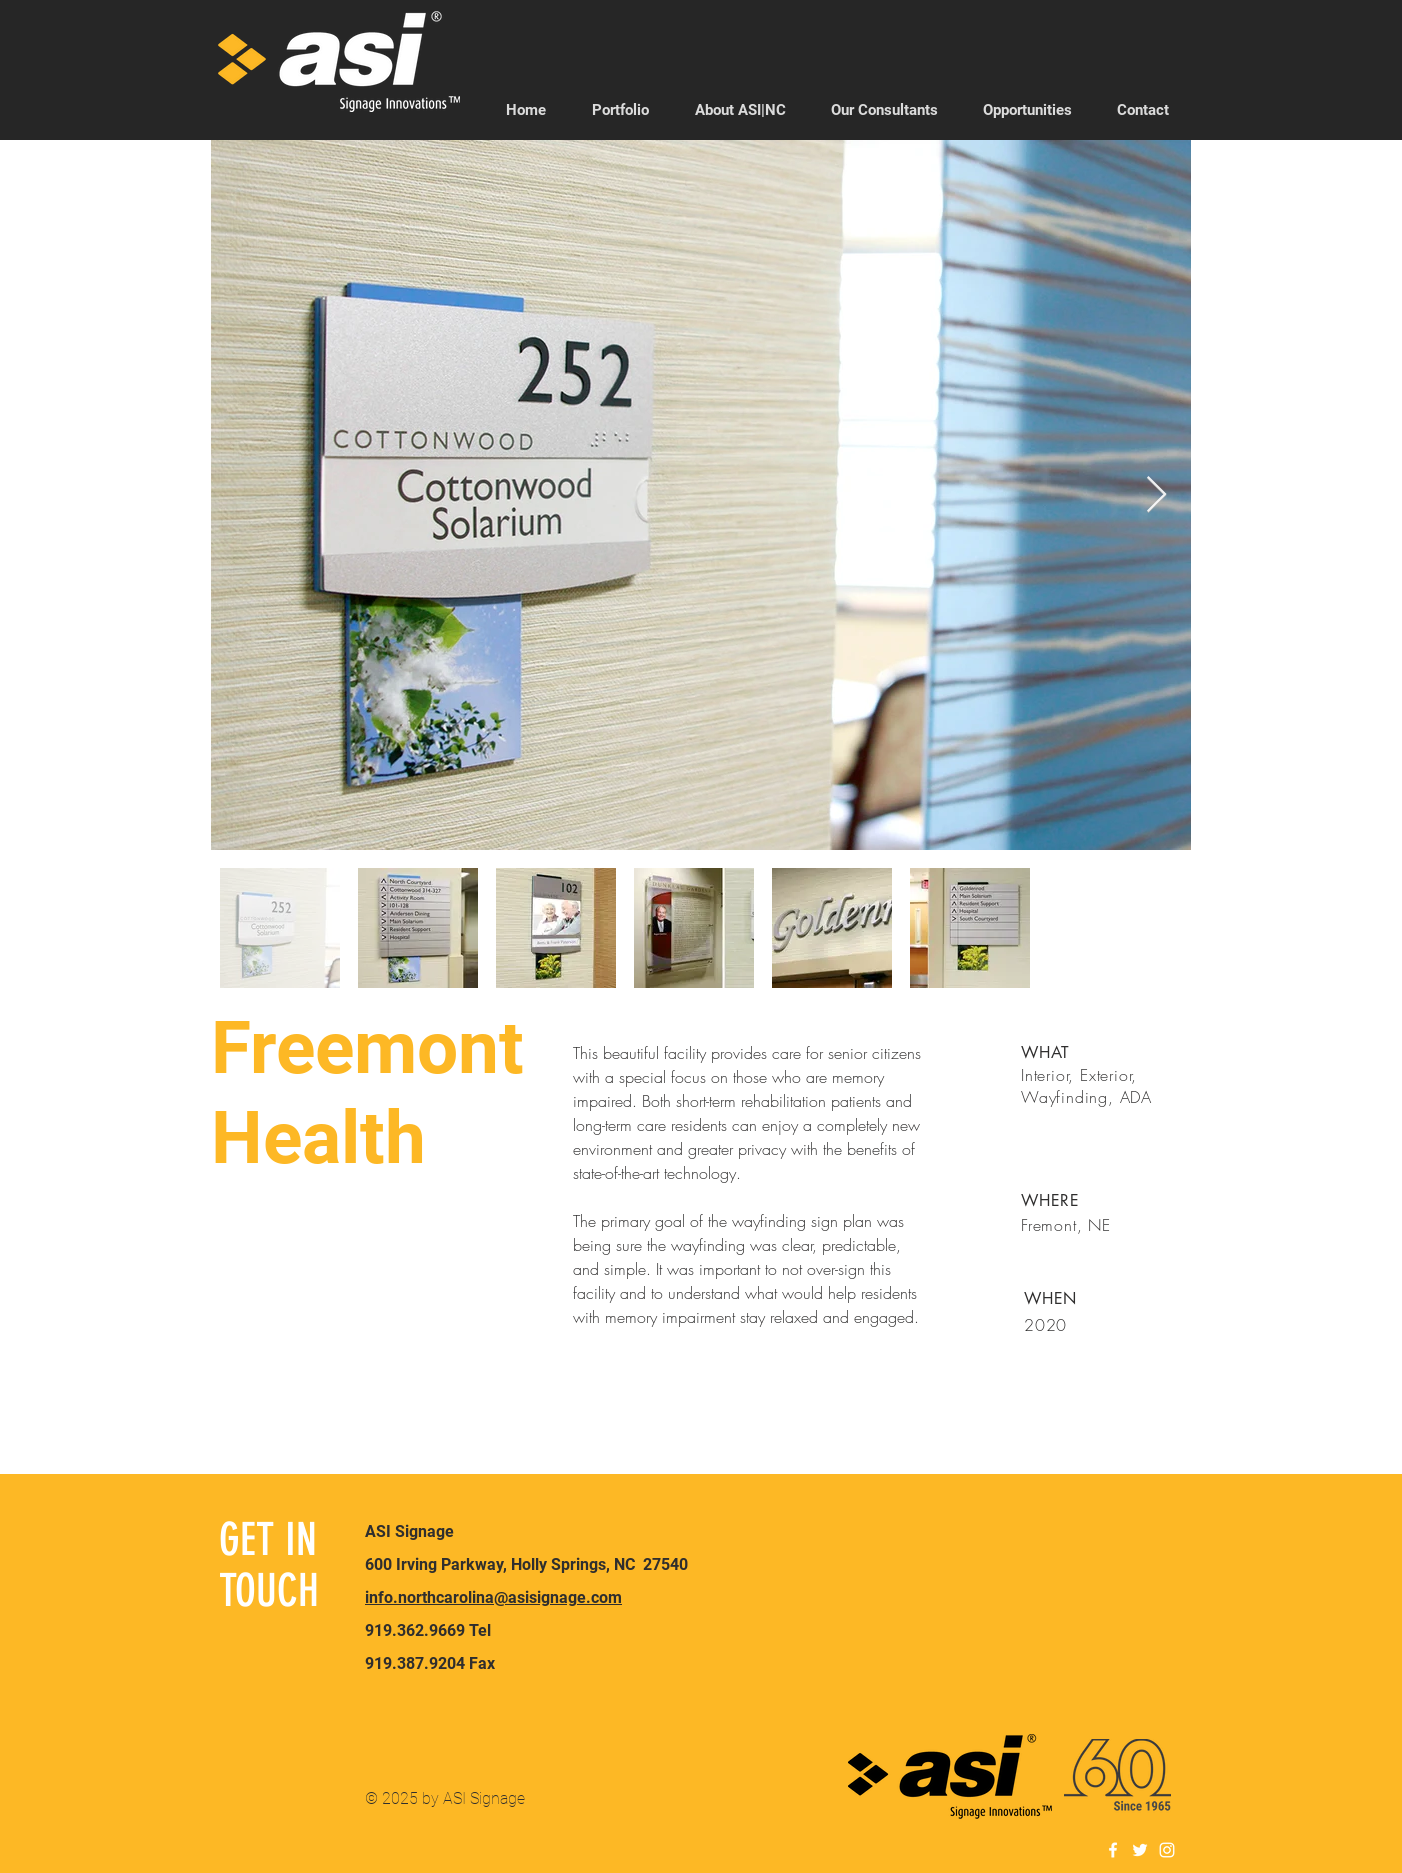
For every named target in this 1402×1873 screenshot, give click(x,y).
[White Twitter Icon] (1140, 1850)
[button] (884, 110)
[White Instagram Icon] (1167, 1850)
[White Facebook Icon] (1113, 1850)
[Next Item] (1156, 495)
